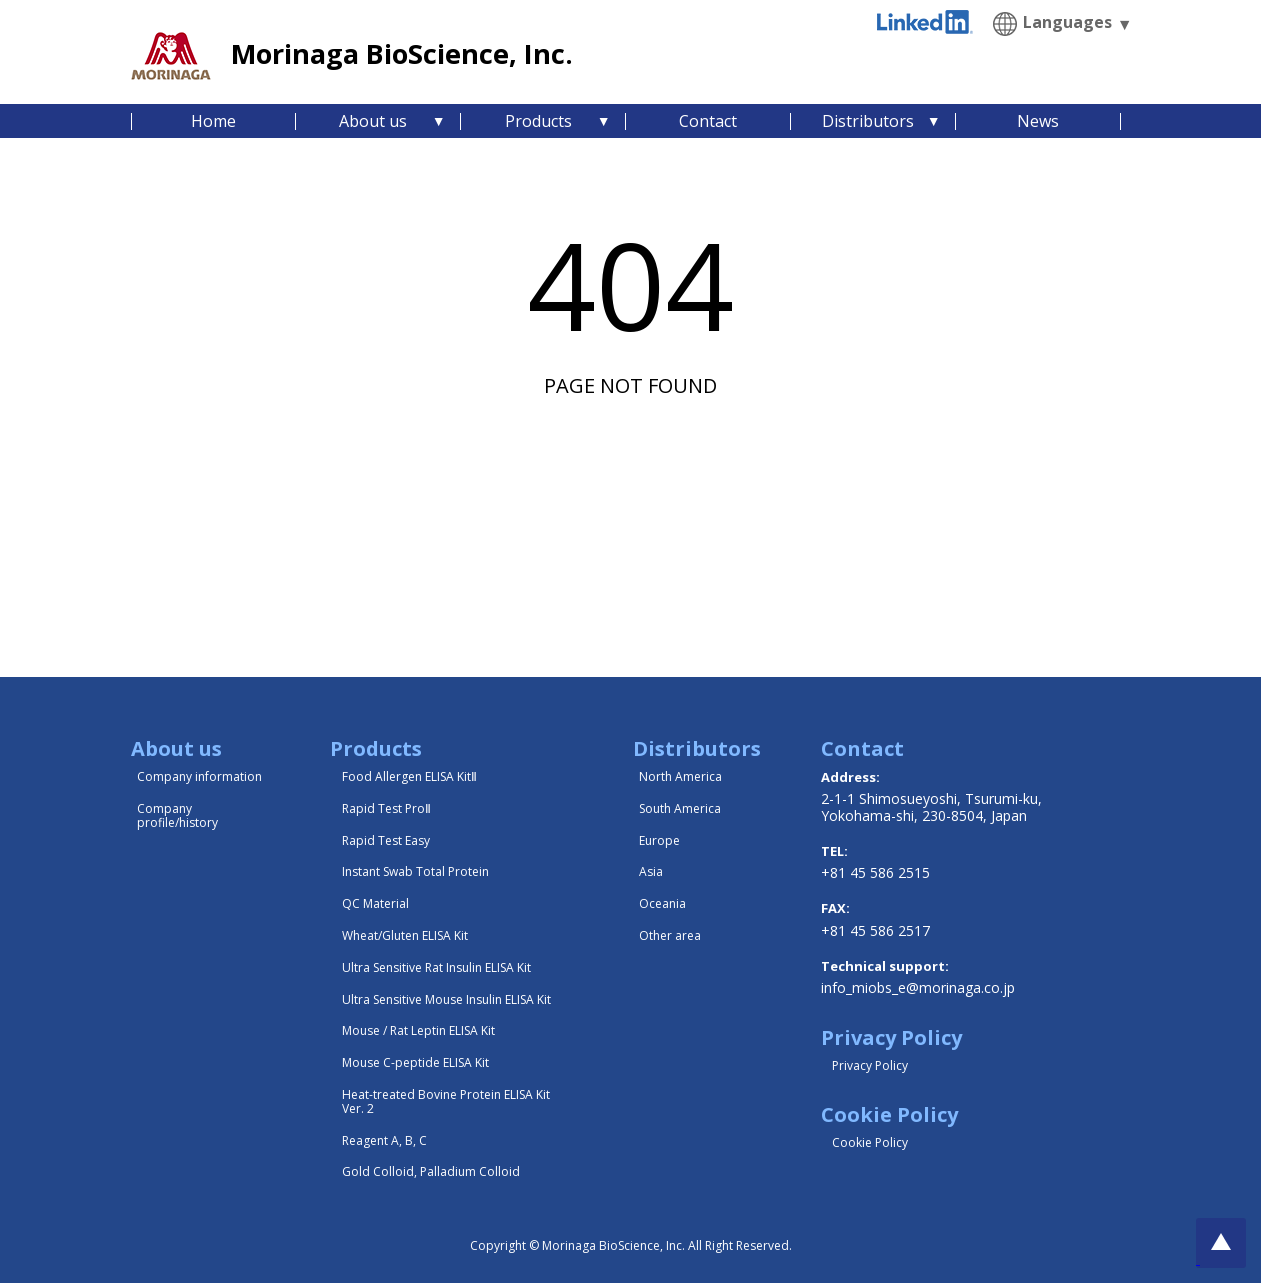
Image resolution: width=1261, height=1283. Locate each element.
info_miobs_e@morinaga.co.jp (918, 987)
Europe (659, 840)
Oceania (662, 903)
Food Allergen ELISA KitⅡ (409, 776)
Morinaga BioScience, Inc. (402, 53)
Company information (199, 776)
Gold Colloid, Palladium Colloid (431, 1171)
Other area (670, 935)
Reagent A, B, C (384, 1140)
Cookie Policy (870, 1142)
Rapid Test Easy (386, 840)
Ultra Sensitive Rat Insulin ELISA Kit (436, 967)
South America (680, 808)
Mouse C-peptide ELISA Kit (415, 1062)
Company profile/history (177, 815)
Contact (708, 121)
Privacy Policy (870, 1065)
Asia (651, 871)
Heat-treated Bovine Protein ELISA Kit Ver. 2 (446, 1101)
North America (680, 776)
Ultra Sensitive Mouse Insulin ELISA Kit (446, 999)
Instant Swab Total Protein (415, 871)
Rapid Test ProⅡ (386, 808)
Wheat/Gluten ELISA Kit (405, 935)
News (1038, 121)
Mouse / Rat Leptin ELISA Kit (418, 1030)
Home (213, 121)
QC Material (375, 903)
